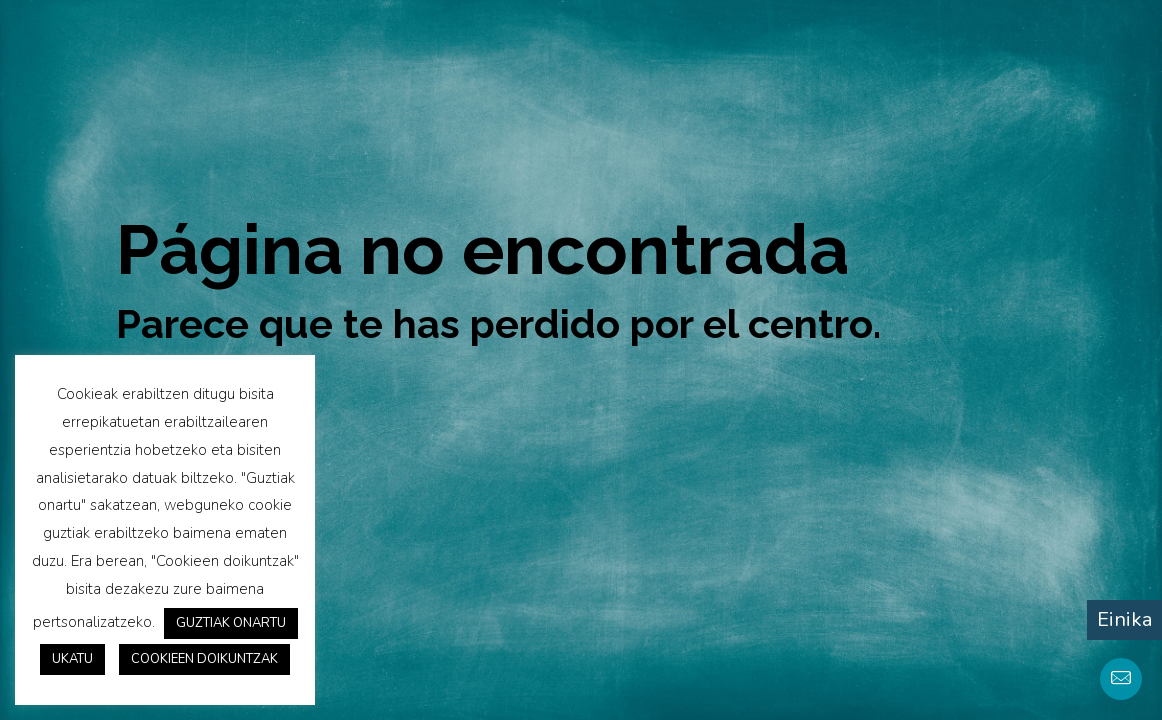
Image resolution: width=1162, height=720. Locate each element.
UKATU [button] (72, 659)
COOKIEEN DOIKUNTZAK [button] (204, 659)
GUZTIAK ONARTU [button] (231, 623)
